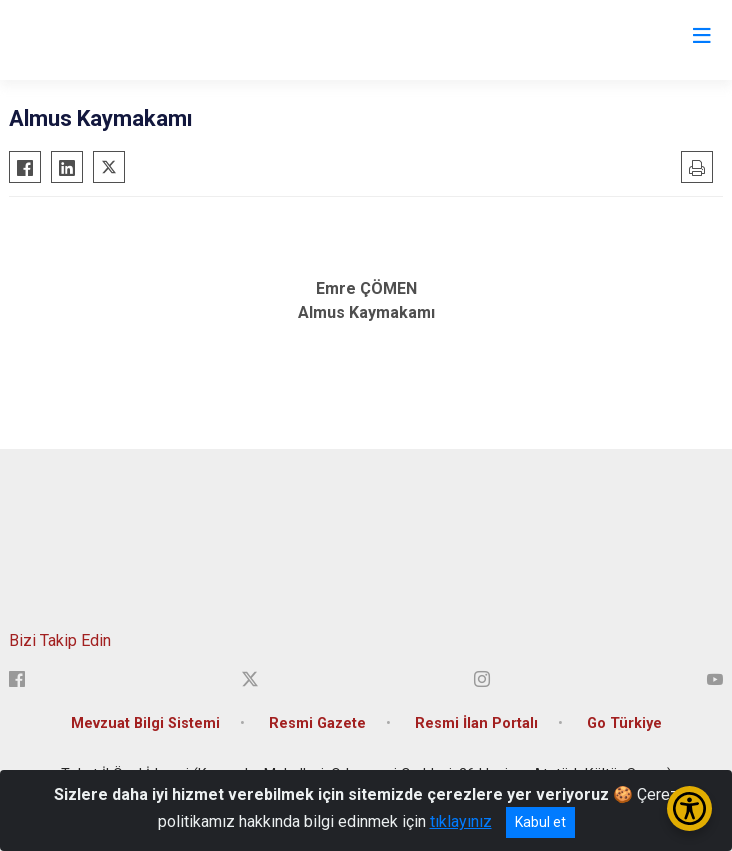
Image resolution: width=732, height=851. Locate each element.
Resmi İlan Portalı (476, 723)
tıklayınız (461, 821)
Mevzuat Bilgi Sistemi (145, 723)
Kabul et (540, 822)
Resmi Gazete (317, 723)
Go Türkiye (624, 723)
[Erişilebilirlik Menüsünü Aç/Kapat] (689, 808)
